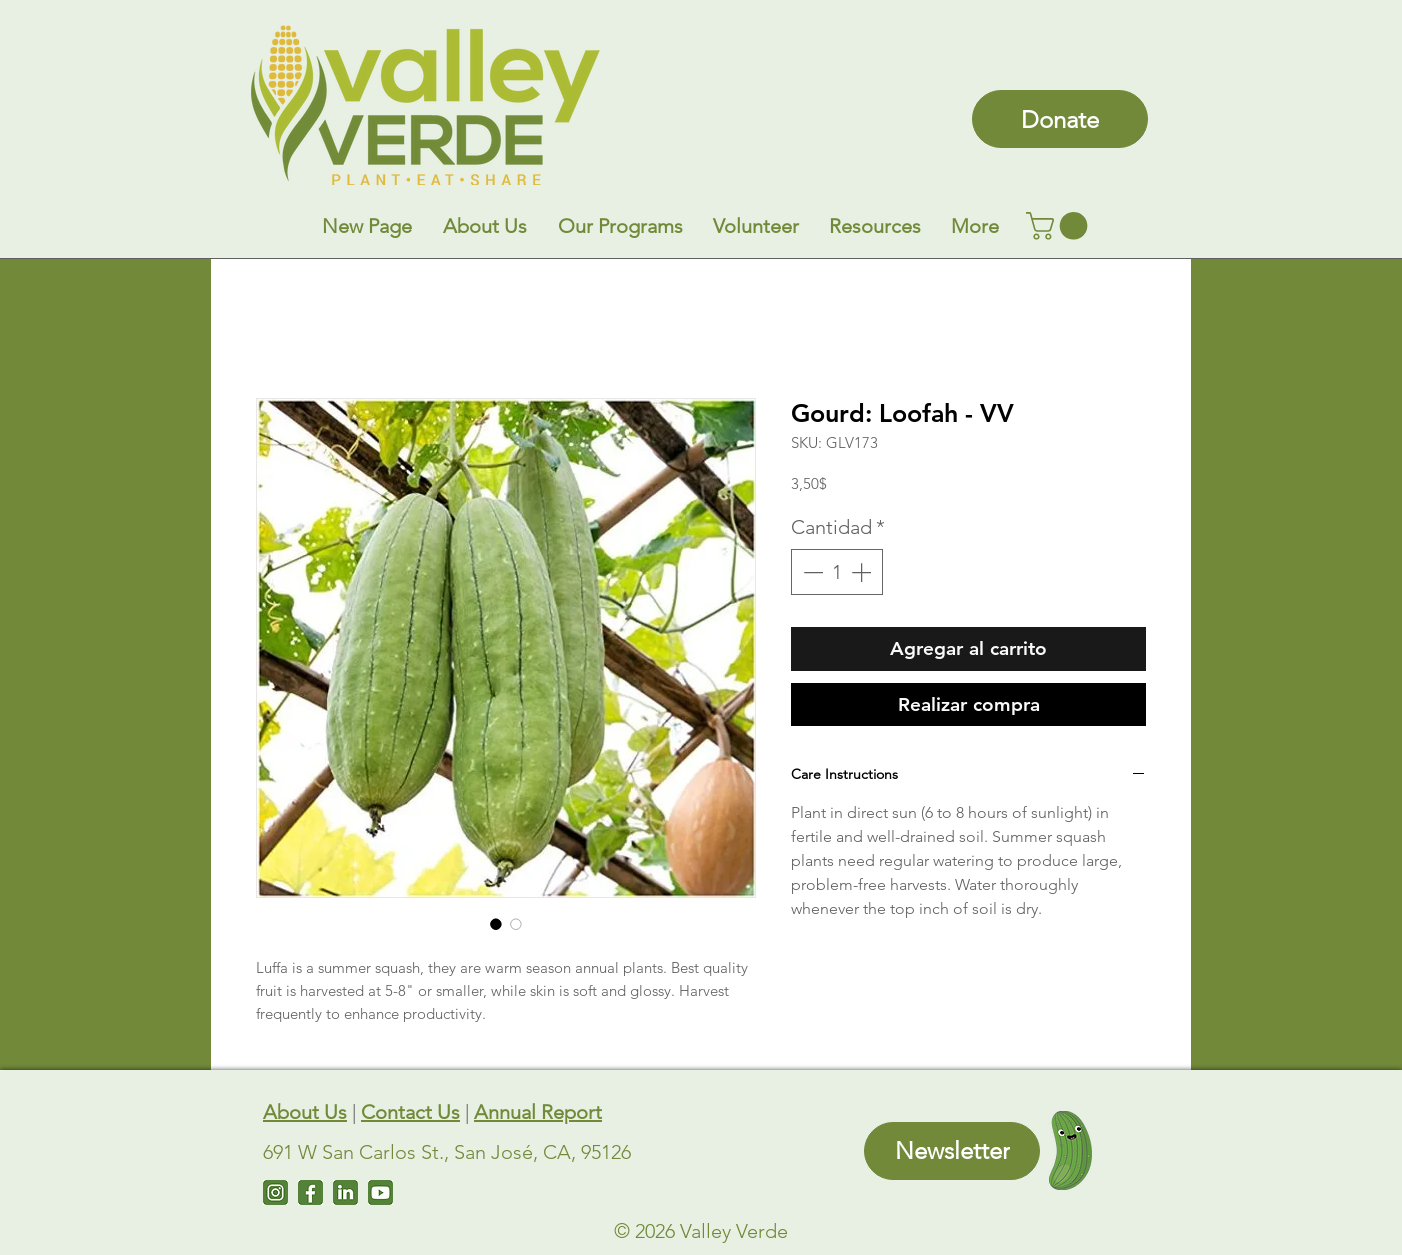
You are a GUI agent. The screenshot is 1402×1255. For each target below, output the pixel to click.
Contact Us (410, 1112)
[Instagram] (275, 1192)
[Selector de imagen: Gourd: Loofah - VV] (496, 924)
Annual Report (538, 1112)
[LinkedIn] (345, 1192)
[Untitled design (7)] (380, 1192)
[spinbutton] (837, 572)
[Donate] (1060, 119)
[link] (1060, 226)
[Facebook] (310, 1192)
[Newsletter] (952, 1151)
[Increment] (863, 572)
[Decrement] (811, 572)
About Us (305, 1112)
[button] (484, 226)
